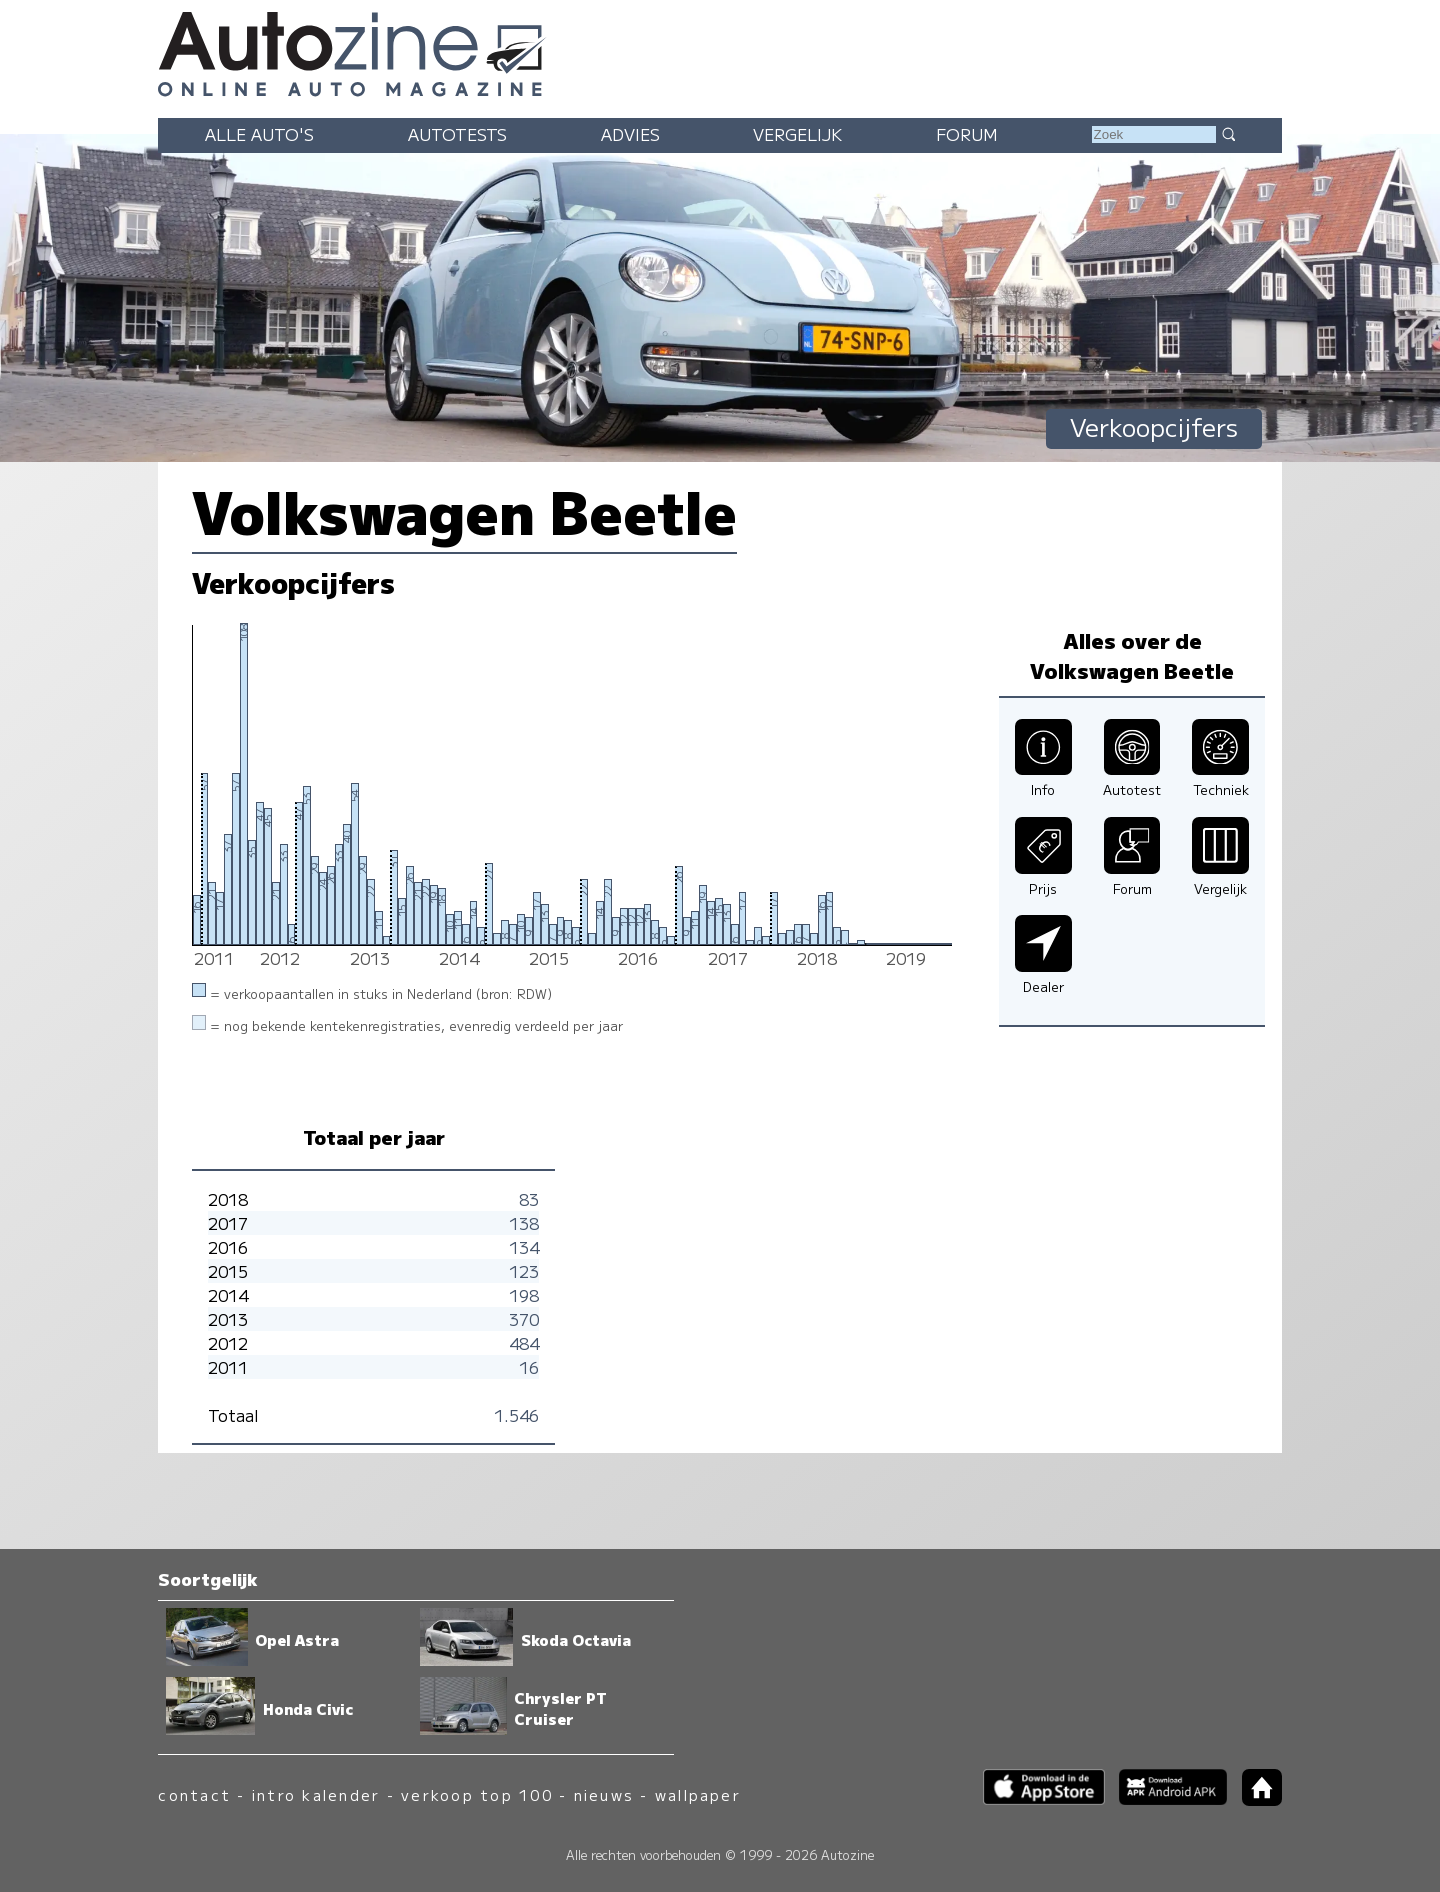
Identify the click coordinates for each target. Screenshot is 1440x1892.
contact (194, 1794)
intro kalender (316, 1794)
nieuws (604, 1794)
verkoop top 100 (477, 1794)
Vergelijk (797, 134)
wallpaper (698, 1794)
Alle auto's (259, 134)
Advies (630, 134)
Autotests (457, 134)
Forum (967, 134)
